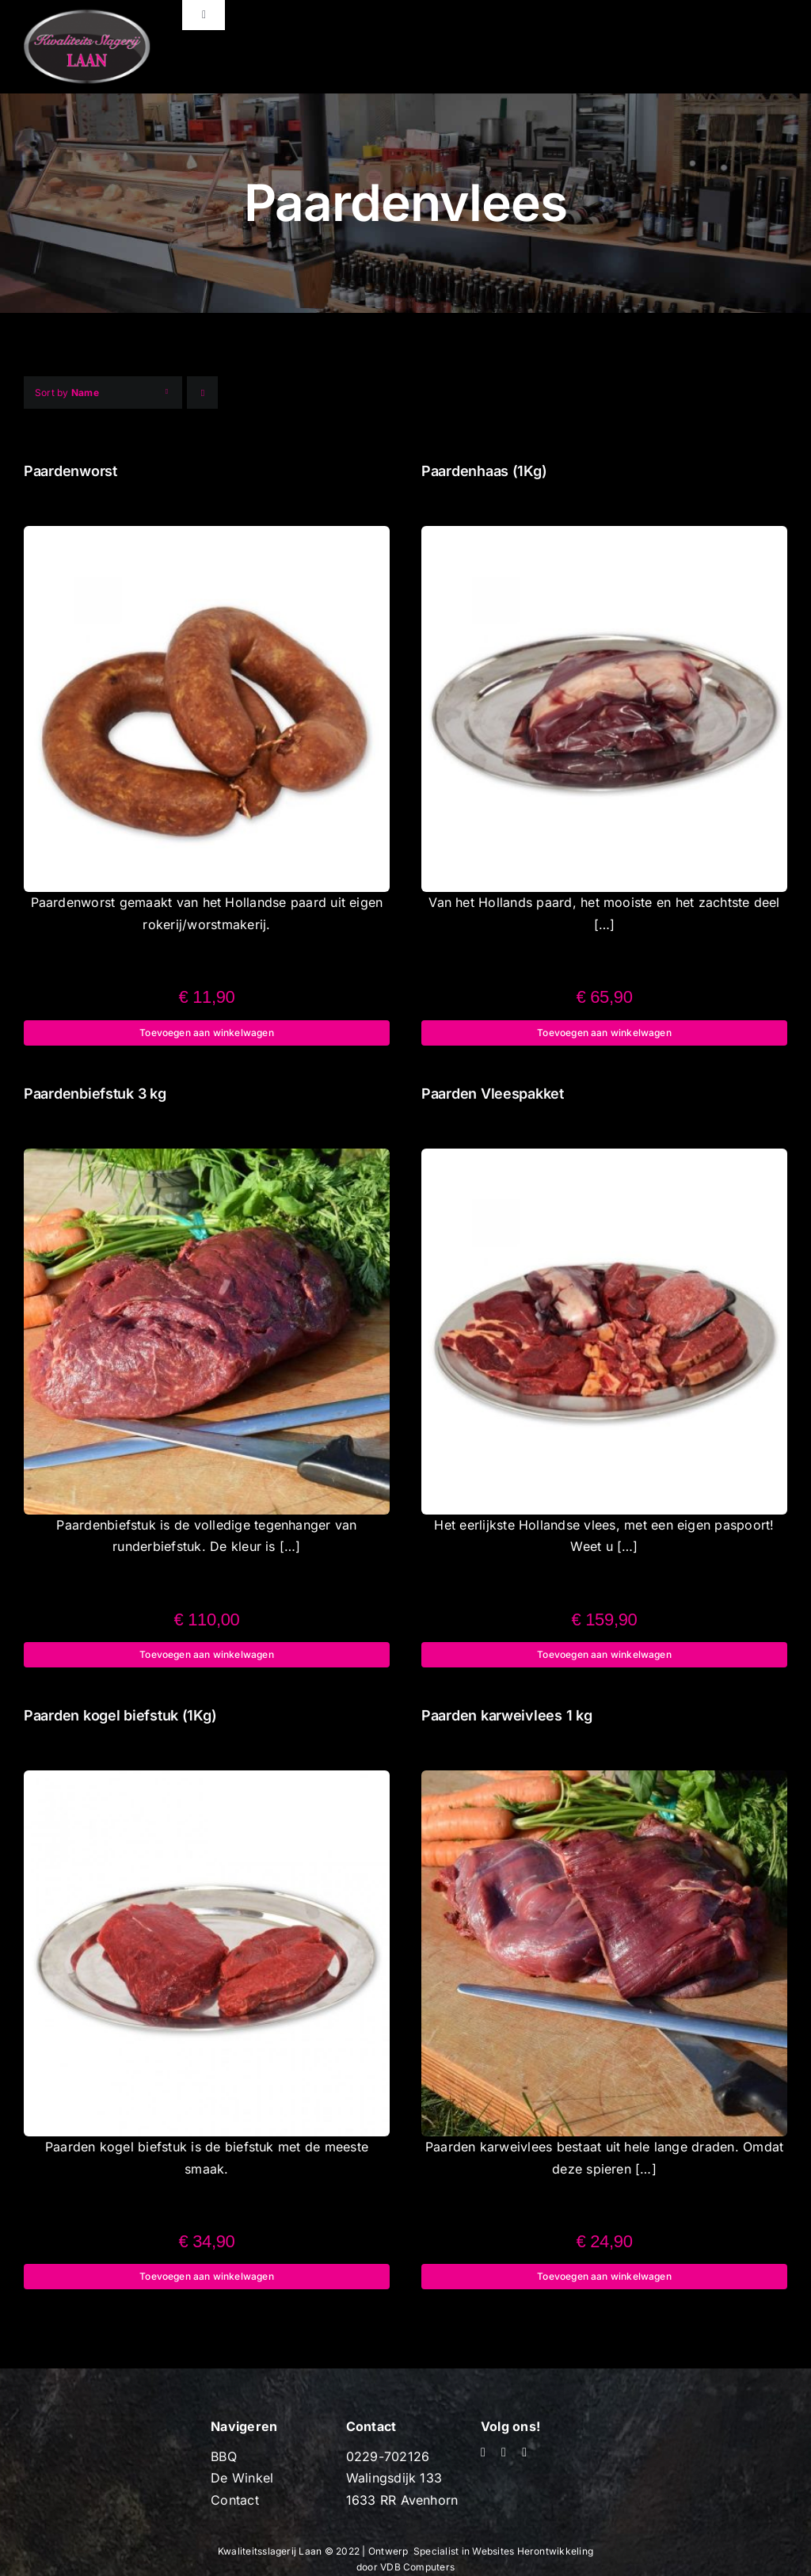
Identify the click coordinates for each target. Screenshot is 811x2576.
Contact (235, 2500)
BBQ (224, 2456)
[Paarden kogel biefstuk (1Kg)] (207, 1781)
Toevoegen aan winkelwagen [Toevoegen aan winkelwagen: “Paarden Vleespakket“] (604, 1654)
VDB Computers (417, 2567)
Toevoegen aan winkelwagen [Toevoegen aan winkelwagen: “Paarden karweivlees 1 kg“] (604, 2276)
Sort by (67, 392)
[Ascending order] (202, 392)
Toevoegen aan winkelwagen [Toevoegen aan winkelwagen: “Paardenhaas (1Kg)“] (604, 1032)
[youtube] (503, 2452)
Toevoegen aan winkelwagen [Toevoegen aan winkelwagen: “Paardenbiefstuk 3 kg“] (206, 1654)
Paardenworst (70, 471)
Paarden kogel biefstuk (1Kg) (120, 1715)
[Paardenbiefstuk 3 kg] (207, 1159)
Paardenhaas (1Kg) (483, 471)
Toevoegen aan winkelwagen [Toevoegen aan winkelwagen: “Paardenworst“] (206, 1032)
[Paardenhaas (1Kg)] (604, 536)
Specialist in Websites (465, 2551)
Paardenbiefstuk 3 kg (95, 1093)
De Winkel (242, 2478)
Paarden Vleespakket (492, 1093)
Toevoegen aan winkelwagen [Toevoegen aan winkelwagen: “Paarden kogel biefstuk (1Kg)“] (206, 2276)
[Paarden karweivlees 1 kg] (604, 1781)
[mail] (524, 2452)
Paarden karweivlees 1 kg (506, 1715)
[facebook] (483, 2452)
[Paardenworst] (207, 536)
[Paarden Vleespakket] (604, 1159)
